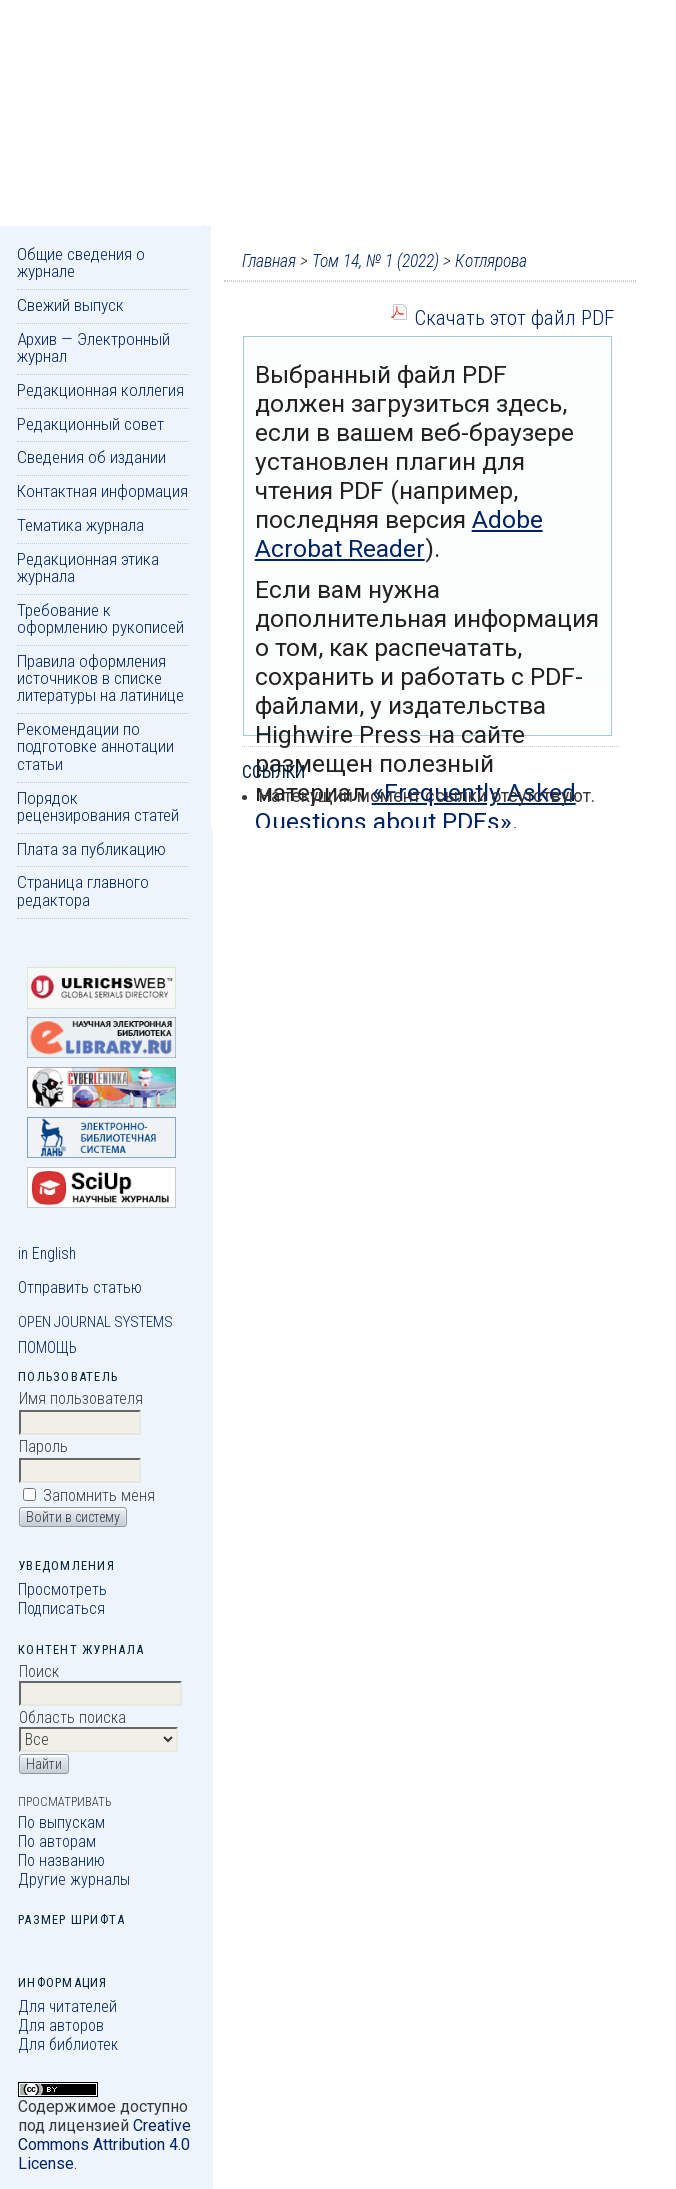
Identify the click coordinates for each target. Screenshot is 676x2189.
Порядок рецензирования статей (98, 806)
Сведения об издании (91, 457)
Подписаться (61, 1608)
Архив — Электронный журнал (93, 347)
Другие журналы (74, 1879)
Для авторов (61, 2025)
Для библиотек (68, 2044)
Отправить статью (80, 1287)
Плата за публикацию (91, 849)
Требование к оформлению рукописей (100, 618)
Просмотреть (62, 1589)
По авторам (57, 1841)
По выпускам (61, 1822)
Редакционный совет (90, 424)
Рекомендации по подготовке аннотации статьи (95, 746)
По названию (61, 1860)
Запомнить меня (99, 1495)
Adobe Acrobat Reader (399, 534)
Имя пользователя (81, 1398)
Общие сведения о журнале (81, 262)
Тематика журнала (80, 525)
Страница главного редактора (83, 890)
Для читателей (67, 2006)
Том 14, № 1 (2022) (375, 261)
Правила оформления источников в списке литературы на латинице (100, 678)
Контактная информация (102, 491)
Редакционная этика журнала (88, 567)
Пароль (43, 1446)
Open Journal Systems (95, 1322)
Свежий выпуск (70, 305)
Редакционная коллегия (100, 390)
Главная (269, 261)
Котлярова (491, 261)
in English (47, 1253)
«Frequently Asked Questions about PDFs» (415, 807)
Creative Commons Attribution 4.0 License (104, 2144)
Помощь (47, 1347)
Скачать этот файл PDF (514, 317)
